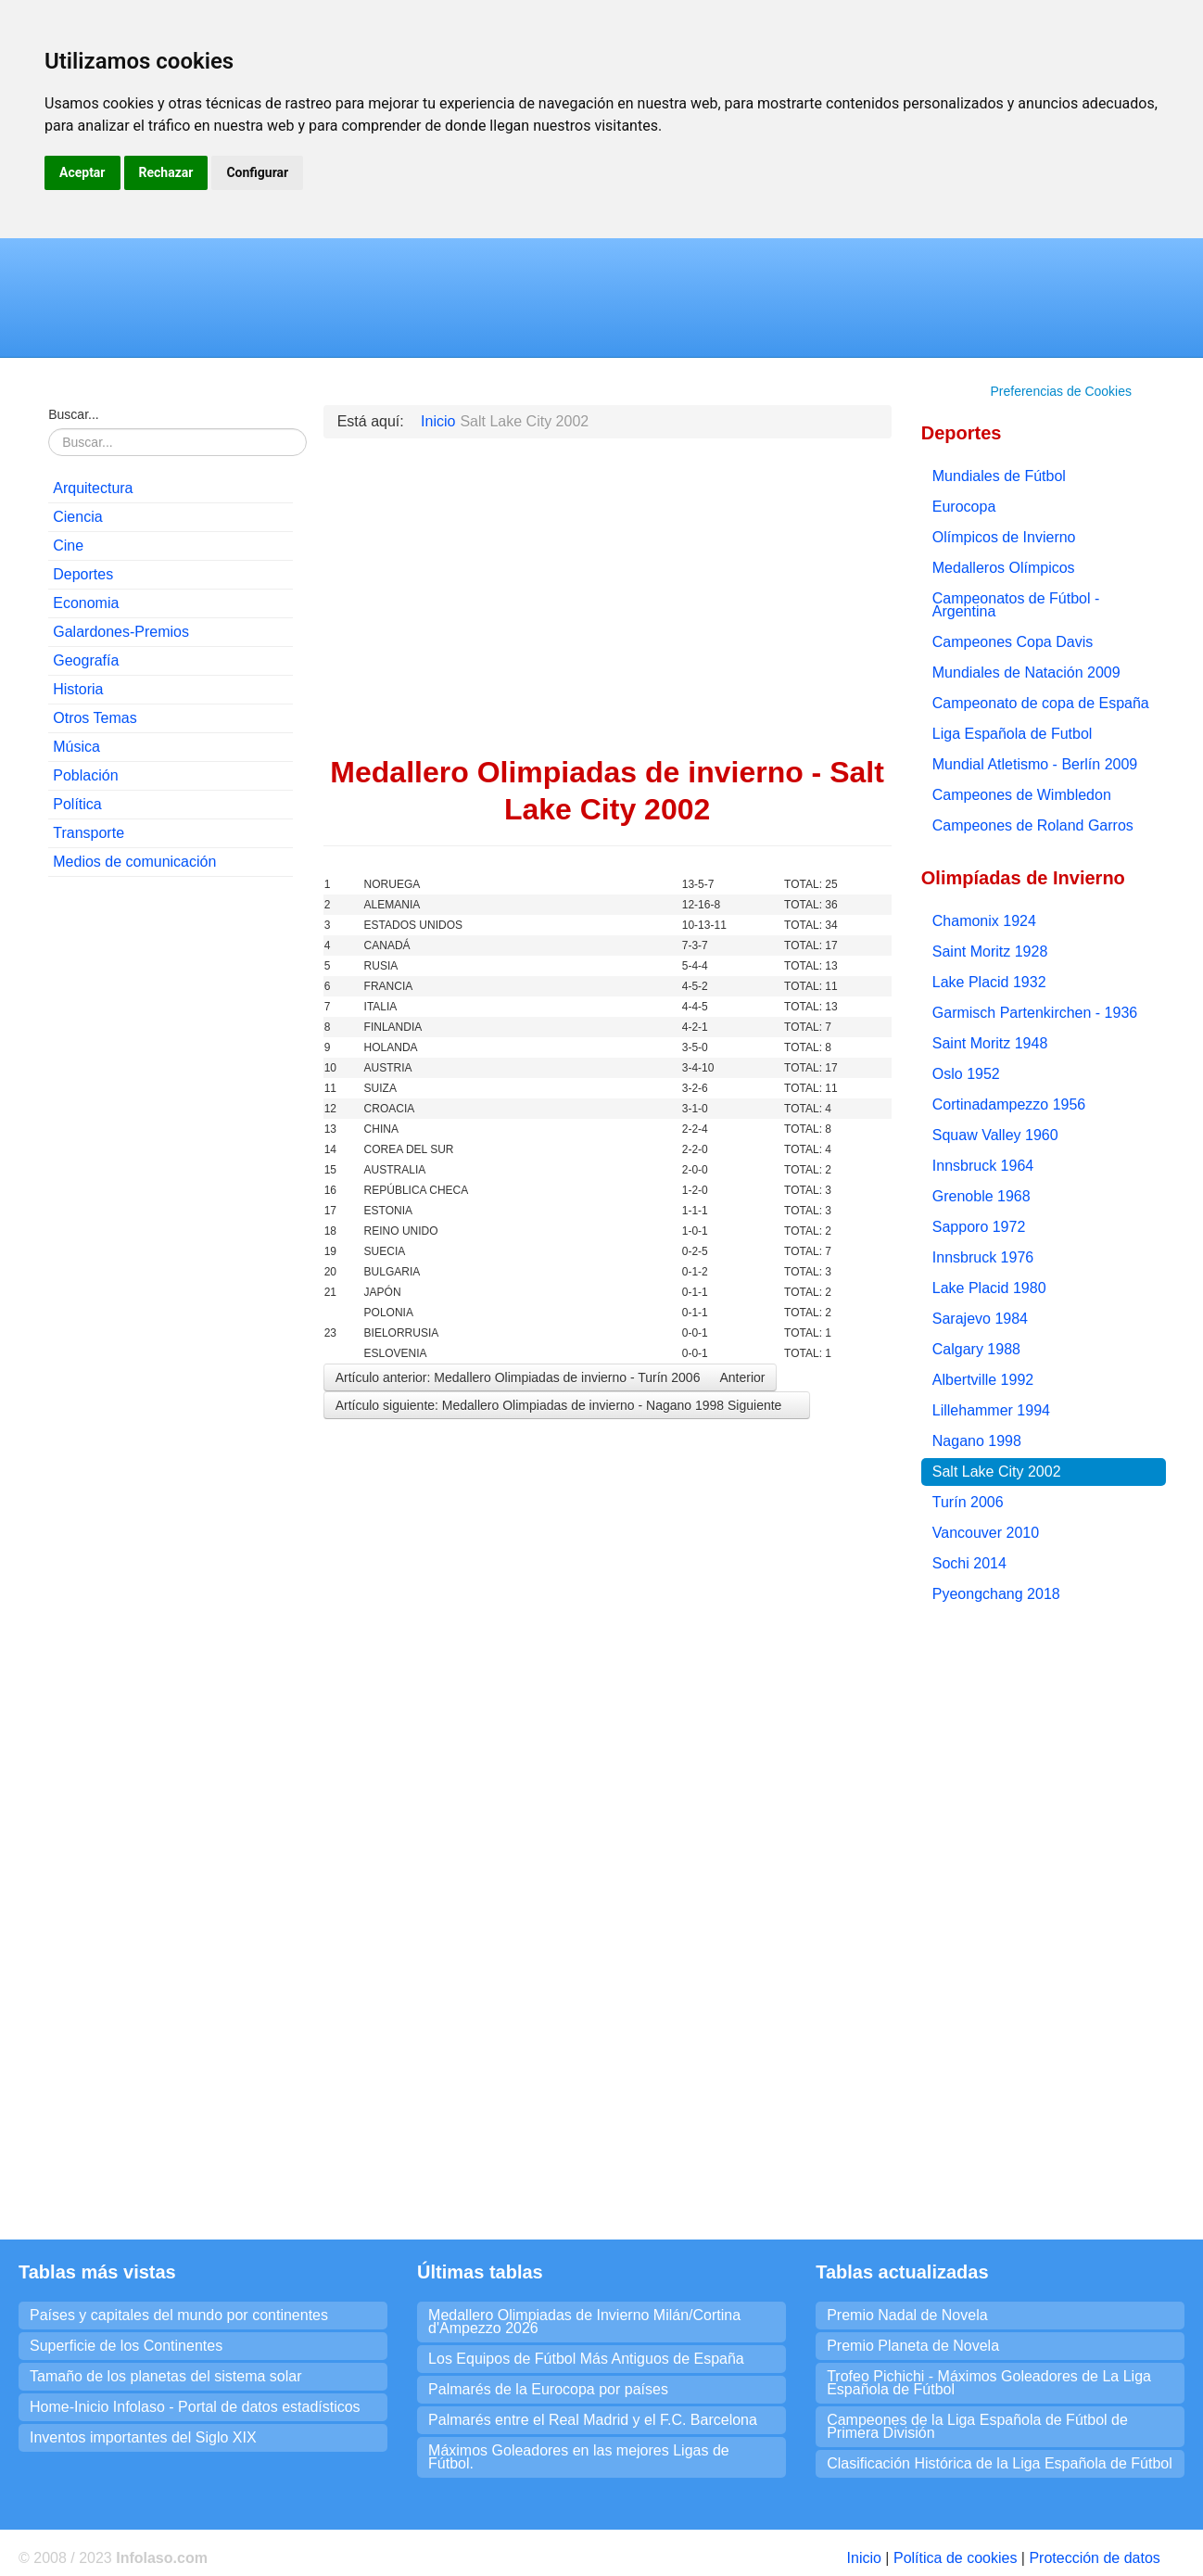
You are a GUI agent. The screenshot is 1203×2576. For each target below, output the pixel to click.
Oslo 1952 (966, 1074)
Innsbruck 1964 (982, 1166)
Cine (68, 545)
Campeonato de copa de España (1040, 703)
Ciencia (77, 517)
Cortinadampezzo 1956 (1008, 1104)
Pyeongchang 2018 (996, 1594)
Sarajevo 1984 (980, 1318)
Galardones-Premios (121, 632)
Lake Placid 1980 (989, 1288)
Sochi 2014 (969, 1563)
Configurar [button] (257, 172)
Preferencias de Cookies (1061, 391)
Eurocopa (964, 506)
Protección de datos (1094, 2558)
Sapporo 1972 (979, 1227)
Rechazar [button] (166, 172)
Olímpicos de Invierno (1004, 537)
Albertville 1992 (982, 1380)
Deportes (83, 574)
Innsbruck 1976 (982, 1257)
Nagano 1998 (976, 1441)
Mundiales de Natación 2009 (1026, 672)
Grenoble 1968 (981, 1196)
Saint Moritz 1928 (990, 951)
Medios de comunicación (134, 861)
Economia (86, 603)
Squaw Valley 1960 (995, 1135)
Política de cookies (955, 2558)
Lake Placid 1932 (989, 982)
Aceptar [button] (82, 172)
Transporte (88, 833)
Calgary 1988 (976, 1349)
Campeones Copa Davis (1012, 642)
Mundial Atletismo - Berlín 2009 (1034, 764)
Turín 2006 (968, 1502)
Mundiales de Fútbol (999, 476)
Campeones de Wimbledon (1021, 795)
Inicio (864, 2558)
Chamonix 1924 (984, 921)
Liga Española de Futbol (1012, 734)
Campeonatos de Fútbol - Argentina (1016, 604)
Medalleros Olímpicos (1003, 568)
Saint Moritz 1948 (990, 1043)
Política (77, 804)
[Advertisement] (170, 1173)
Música (76, 747)
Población (85, 775)
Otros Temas (94, 718)
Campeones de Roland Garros (1032, 825)
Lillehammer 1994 (991, 1410)
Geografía (86, 660)
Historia (78, 689)
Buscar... (73, 414)
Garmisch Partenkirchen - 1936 (1034, 1013)
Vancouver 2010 (985, 1533)
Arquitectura (93, 488)
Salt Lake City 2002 (996, 1471)
